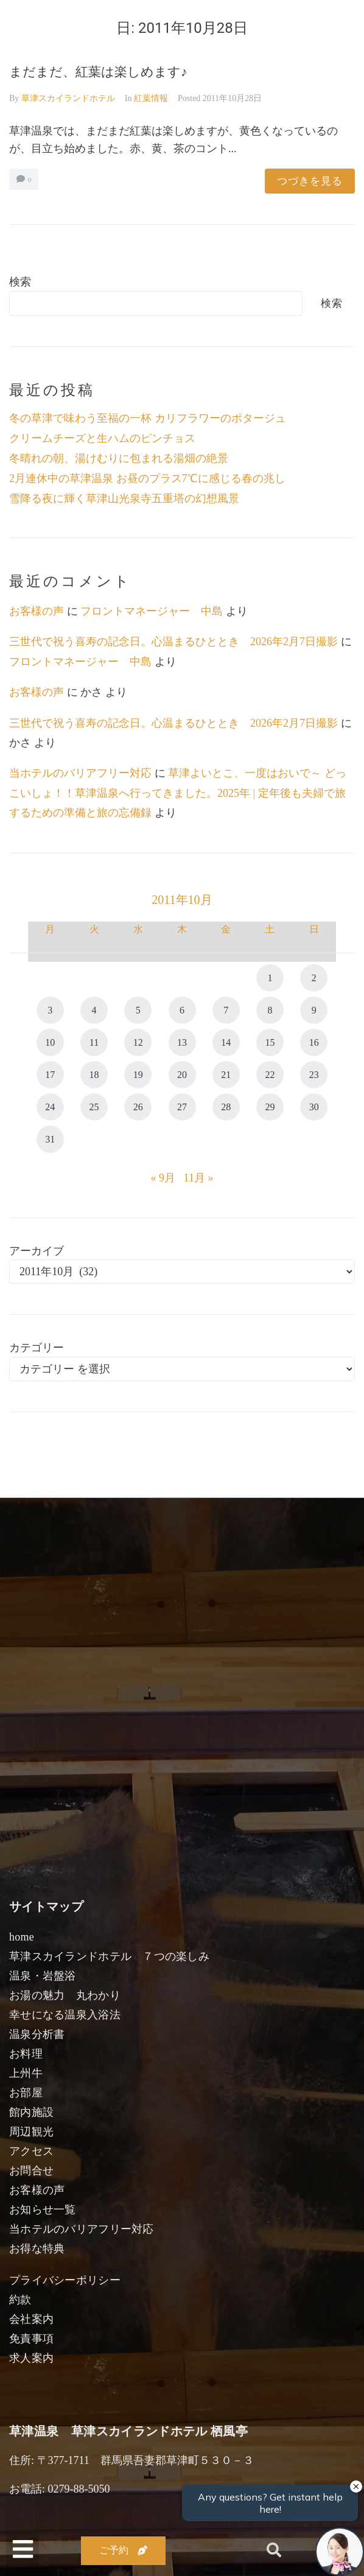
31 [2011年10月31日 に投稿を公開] (50, 1139)
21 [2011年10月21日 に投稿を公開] (226, 1074)
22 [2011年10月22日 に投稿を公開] (270, 1074)
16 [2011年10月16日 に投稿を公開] (314, 1042)
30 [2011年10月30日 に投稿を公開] (314, 1107)
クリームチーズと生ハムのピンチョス (102, 438)
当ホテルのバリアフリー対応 (80, 773)
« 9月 (163, 1178)
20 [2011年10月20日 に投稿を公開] (182, 1074)
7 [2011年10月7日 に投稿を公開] (225, 1010)
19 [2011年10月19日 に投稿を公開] (138, 1074)
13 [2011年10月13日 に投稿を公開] (182, 1042)
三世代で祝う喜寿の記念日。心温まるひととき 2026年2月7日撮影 (173, 641)
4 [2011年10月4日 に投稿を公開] (94, 1010)
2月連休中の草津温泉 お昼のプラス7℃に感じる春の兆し (147, 478)
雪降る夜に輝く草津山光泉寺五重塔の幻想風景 (124, 498)
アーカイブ (36, 1251)
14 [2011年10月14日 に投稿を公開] (226, 1042)
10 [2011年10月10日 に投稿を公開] (50, 1042)
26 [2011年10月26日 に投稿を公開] (138, 1107)
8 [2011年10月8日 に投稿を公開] (269, 1010)
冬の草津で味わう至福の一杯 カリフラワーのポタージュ (147, 418)
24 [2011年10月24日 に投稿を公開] (50, 1107)
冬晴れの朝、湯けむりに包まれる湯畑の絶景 (118, 458)
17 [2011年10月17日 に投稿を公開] (50, 1074)
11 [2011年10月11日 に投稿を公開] (94, 1042)
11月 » (199, 1178)
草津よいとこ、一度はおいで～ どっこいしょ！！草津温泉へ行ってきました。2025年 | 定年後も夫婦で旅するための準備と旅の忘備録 (177, 793)
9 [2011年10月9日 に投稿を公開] (314, 1010)
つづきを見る (310, 181)
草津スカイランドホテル (68, 98)
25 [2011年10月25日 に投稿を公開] (94, 1107)
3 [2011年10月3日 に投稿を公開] (49, 1010)
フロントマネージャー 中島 (151, 611)
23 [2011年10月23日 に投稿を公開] (314, 1074)
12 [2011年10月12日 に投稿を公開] (138, 1042)
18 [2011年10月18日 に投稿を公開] (94, 1074)
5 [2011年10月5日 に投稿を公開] (138, 1010)
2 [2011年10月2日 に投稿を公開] (314, 978)
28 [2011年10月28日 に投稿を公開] (226, 1107)
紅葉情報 (151, 98)
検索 (20, 282)
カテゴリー (36, 1348)
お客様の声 (36, 611)
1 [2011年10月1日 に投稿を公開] (269, 978)
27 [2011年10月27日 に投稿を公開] (182, 1107)
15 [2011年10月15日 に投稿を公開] (270, 1042)
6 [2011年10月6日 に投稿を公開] (182, 1010)
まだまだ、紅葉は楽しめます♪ (98, 72)
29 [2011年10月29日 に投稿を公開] (270, 1107)
